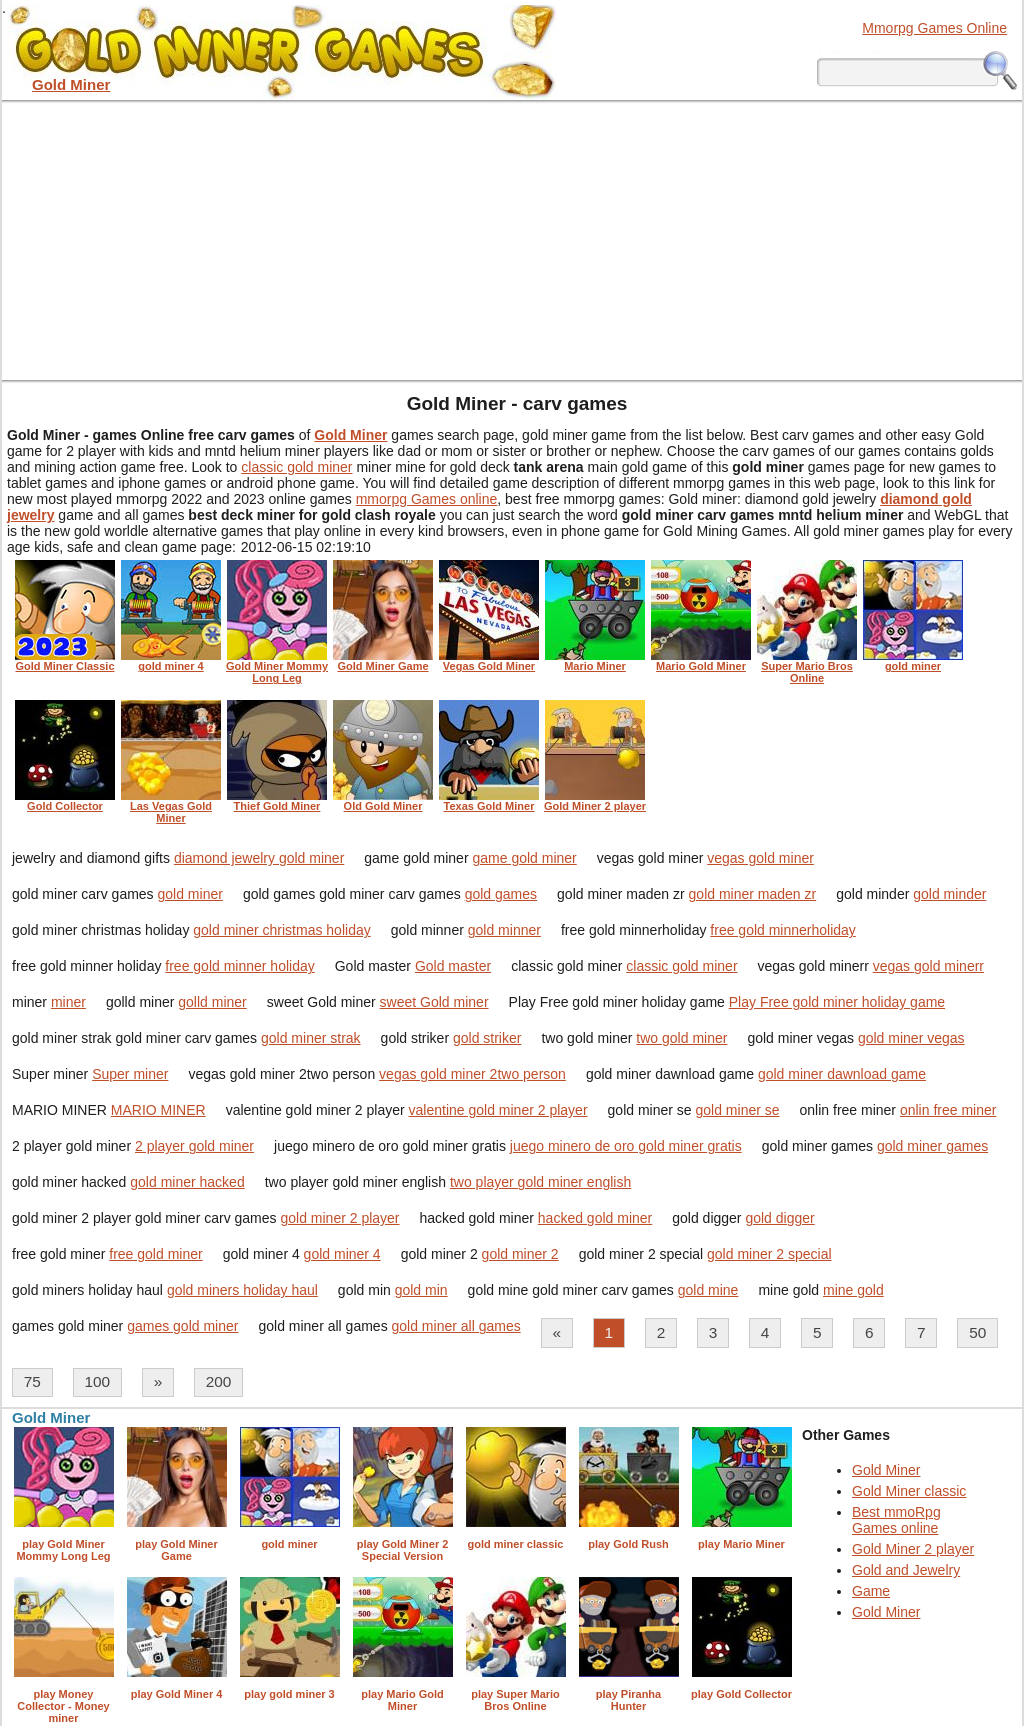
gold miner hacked (187, 1182)
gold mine (708, 1290)
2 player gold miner (194, 1146)
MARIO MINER (158, 1110)
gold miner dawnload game (842, 1074)
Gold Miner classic (909, 1491)
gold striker (487, 1038)
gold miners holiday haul (242, 1290)
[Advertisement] (512, 240)
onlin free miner (948, 1110)
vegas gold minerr (928, 966)
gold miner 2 (520, 1254)
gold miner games (932, 1146)
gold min (421, 1290)
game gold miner (524, 858)
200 (219, 1381)
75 (32, 1381)
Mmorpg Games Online (934, 28)
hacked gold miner (595, 1218)
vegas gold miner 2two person (472, 1074)
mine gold (853, 1290)
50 (977, 1332)
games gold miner (182, 1326)
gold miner (190, 894)
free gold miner (155, 1254)
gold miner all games (456, 1326)
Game (871, 1591)
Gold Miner (886, 1470)
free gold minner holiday (239, 966)
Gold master (453, 966)
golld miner (212, 1002)
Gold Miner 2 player (913, 1549)
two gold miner (681, 1038)
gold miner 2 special (769, 1254)
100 (97, 1381)
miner (68, 1002)
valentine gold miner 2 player (498, 1110)
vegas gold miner (760, 858)
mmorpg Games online (427, 499)
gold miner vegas (911, 1038)
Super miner (130, 1074)
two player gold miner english (540, 1182)
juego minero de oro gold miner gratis (626, 1146)
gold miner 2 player (339, 1218)
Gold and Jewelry (906, 1570)
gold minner (504, 930)
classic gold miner (296, 467)
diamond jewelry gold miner (259, 858)
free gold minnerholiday (783, 930)
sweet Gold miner (434, 1002)
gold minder (949, 894)
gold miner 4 (342, 1254)
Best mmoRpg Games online (896, 1520)
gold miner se (738, 1110)
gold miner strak (311, 1038)
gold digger (779, 1218)
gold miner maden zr (753, 894)
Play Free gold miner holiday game (837, 1002)
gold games (501, 894)
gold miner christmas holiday (281, 930)
